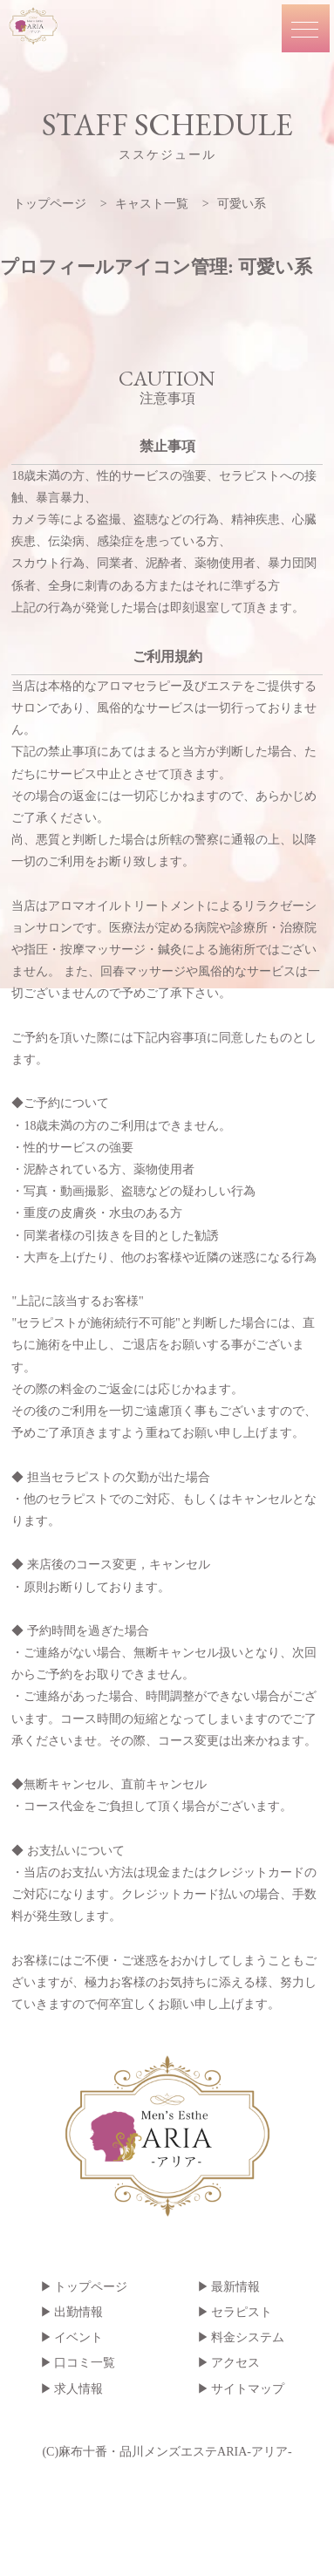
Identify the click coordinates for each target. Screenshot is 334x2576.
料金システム (247, 2337)
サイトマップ (247, 2388)
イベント (78, 2337)
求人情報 (78, 2388)
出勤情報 (78, 2312)
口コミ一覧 (84, 2362)
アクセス (235, 2362)
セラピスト (241, 2312)
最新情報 (235, 2286)
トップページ (90, 2286)
